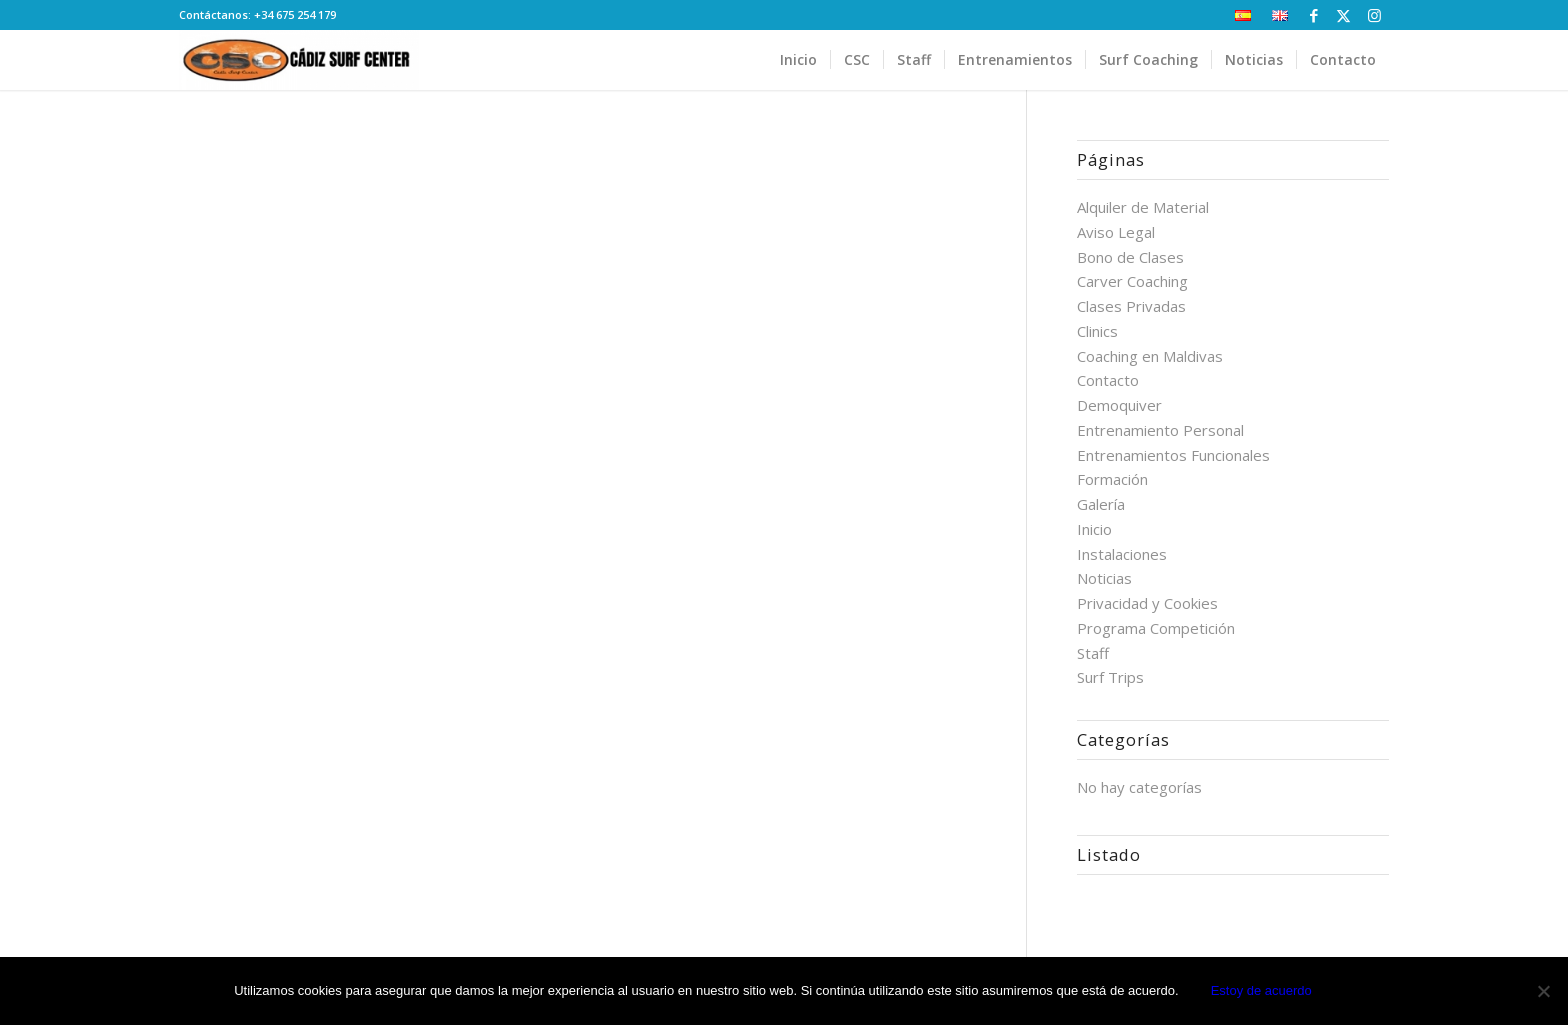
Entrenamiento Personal (1160, 430)
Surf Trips (1110, 677)
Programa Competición (1156, 628)
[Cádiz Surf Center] (299, 60)
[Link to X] (1343, 15)
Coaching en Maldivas (1150, 356)
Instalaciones (1122, 554)
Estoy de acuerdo (1261, 990)
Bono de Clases (1130, 257)
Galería (1101, 504)
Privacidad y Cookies (1147, 603)
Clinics (1097, 331)
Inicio (1094, 529)
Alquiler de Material (1143, 207)
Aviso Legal (1116, 232)
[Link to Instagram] (1374, 15)
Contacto (1108, 380)
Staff (1093, 653)
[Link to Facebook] (1313, 15)
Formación (1112, 479)
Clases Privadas (1131, 306)
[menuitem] (1243, 16)
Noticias (1104, 578)
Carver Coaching (1132, 281)
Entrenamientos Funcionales (1173, 455)
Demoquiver (1119, 405)
